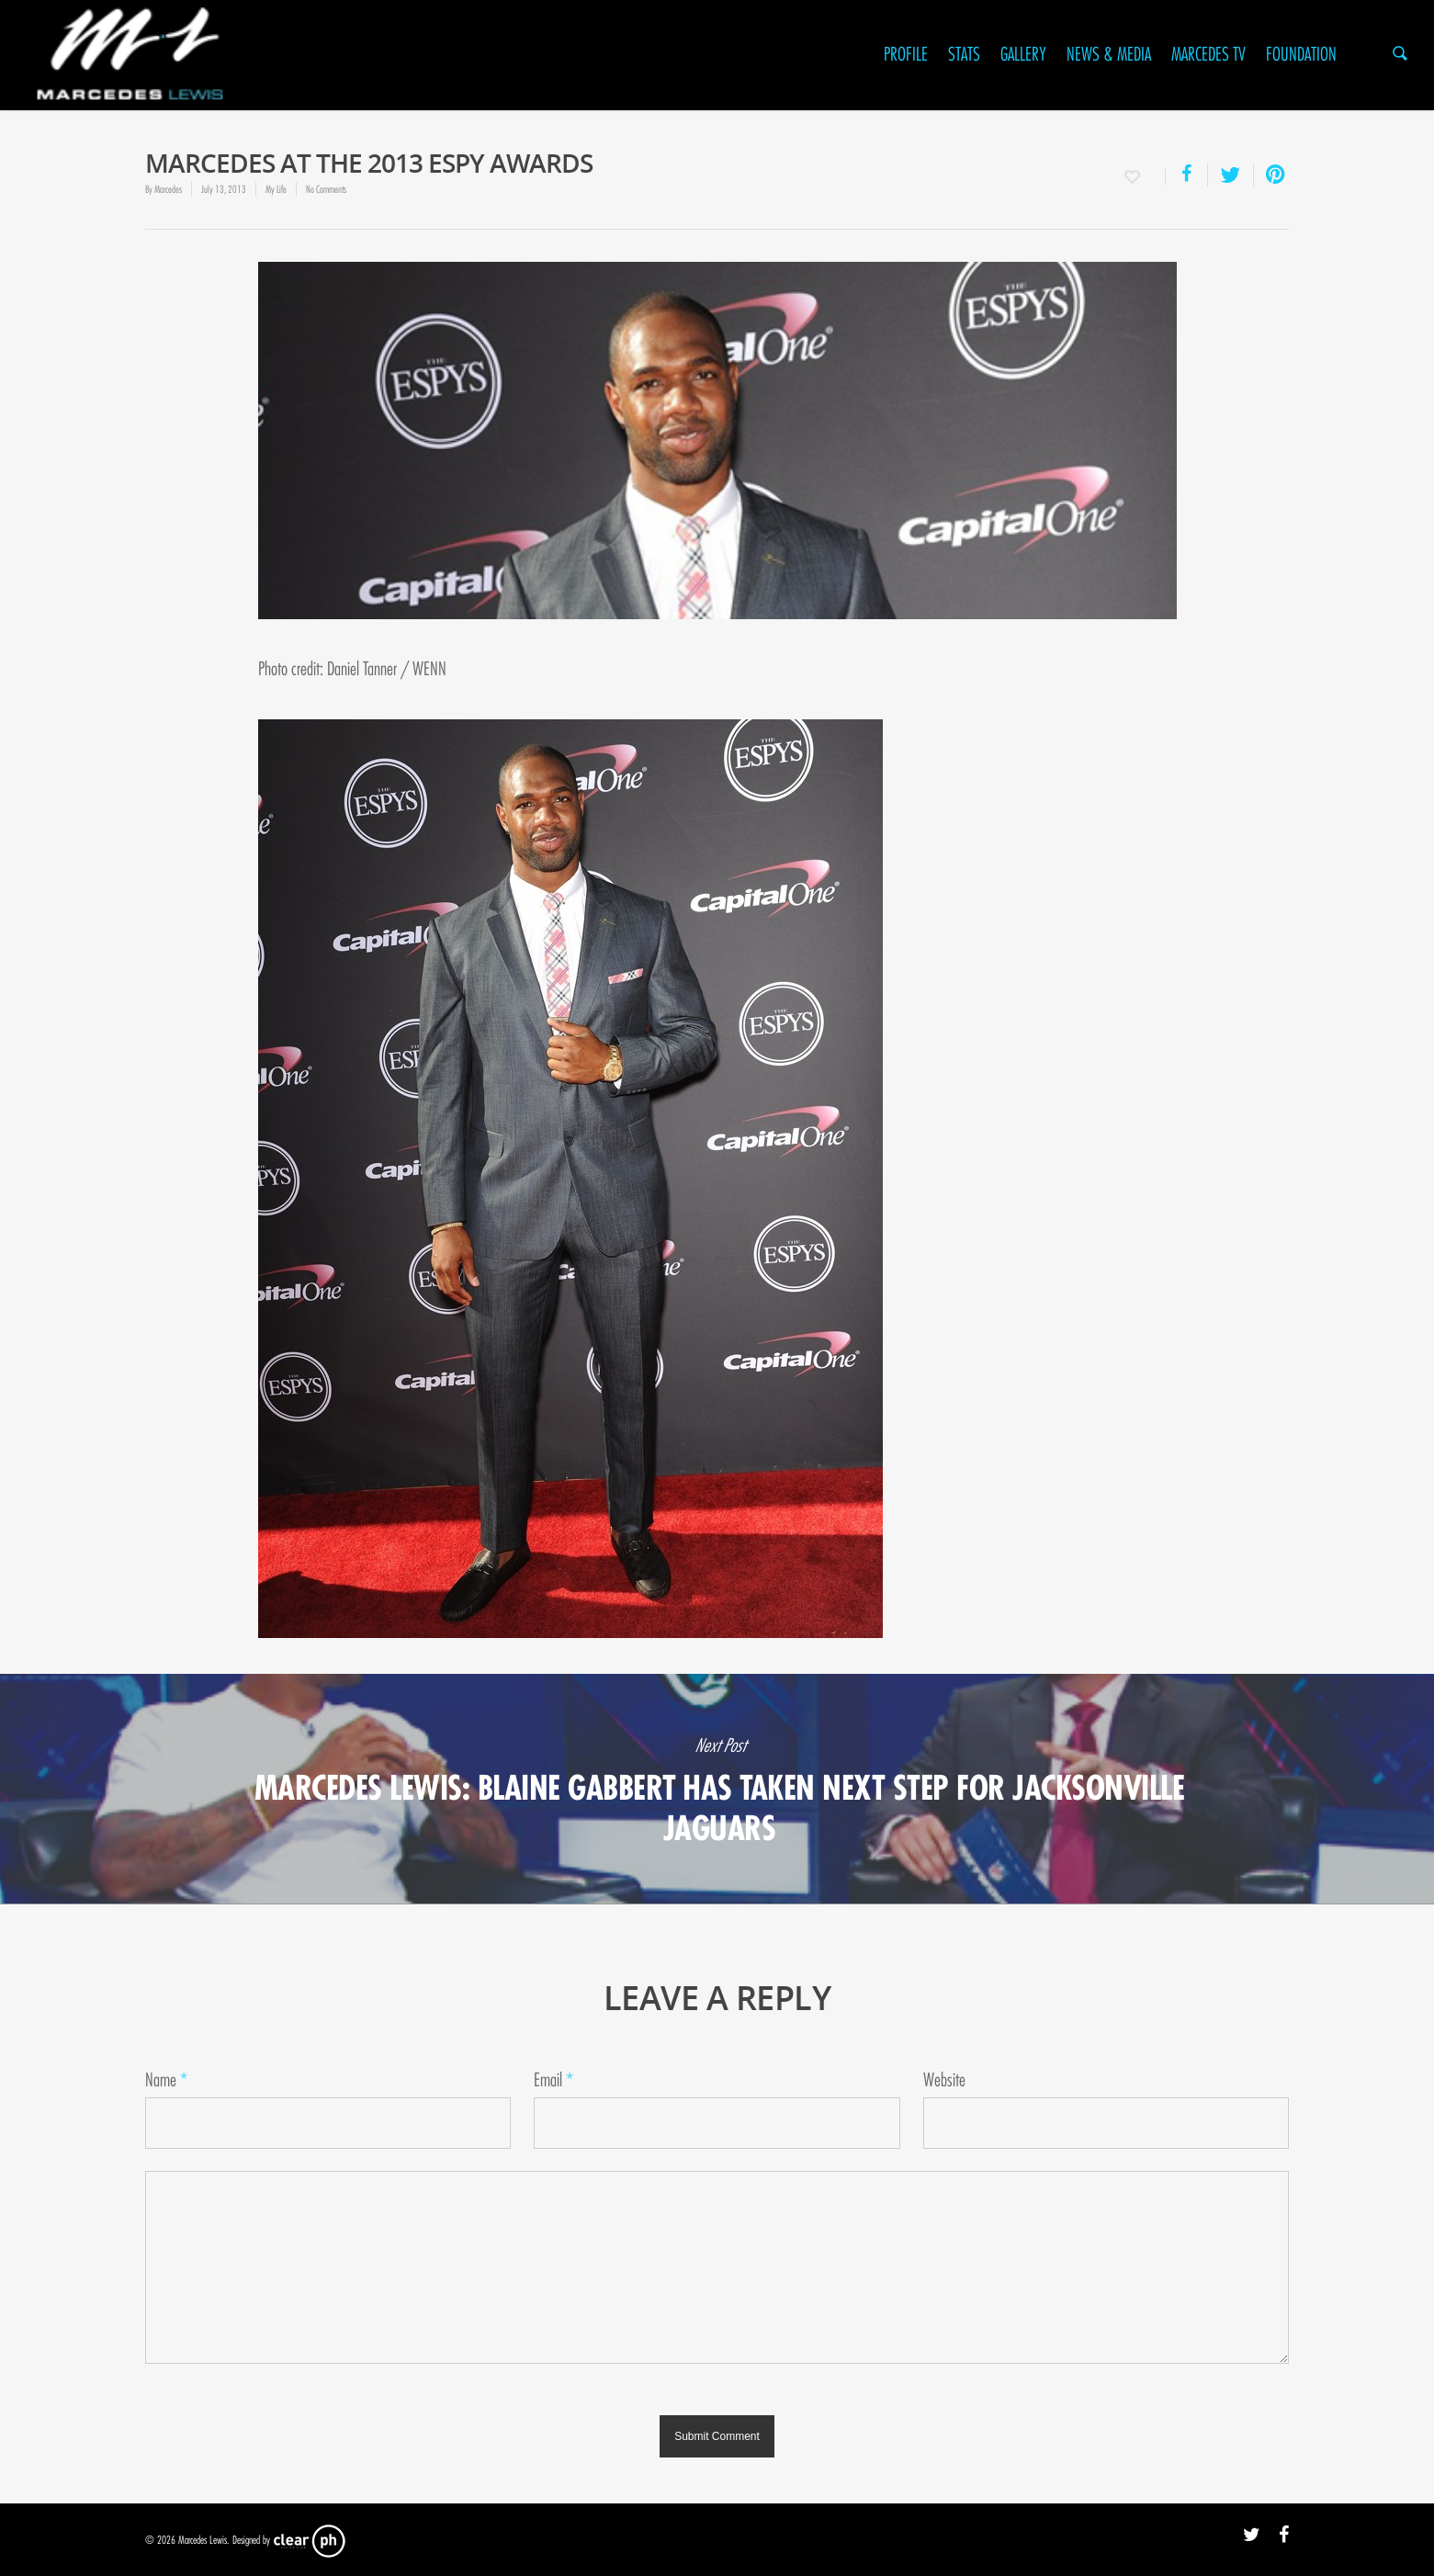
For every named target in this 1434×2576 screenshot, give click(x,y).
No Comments (326, 189)
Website (944, 2080)
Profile (906, 54)
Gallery (1023, 54)
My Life (276, 189)
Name (166, 2080)
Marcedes (168, 189)
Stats (964, 54)
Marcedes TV (1208, 54)
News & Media (1109, 54)
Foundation (1301, 54)
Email (553, 2080)
